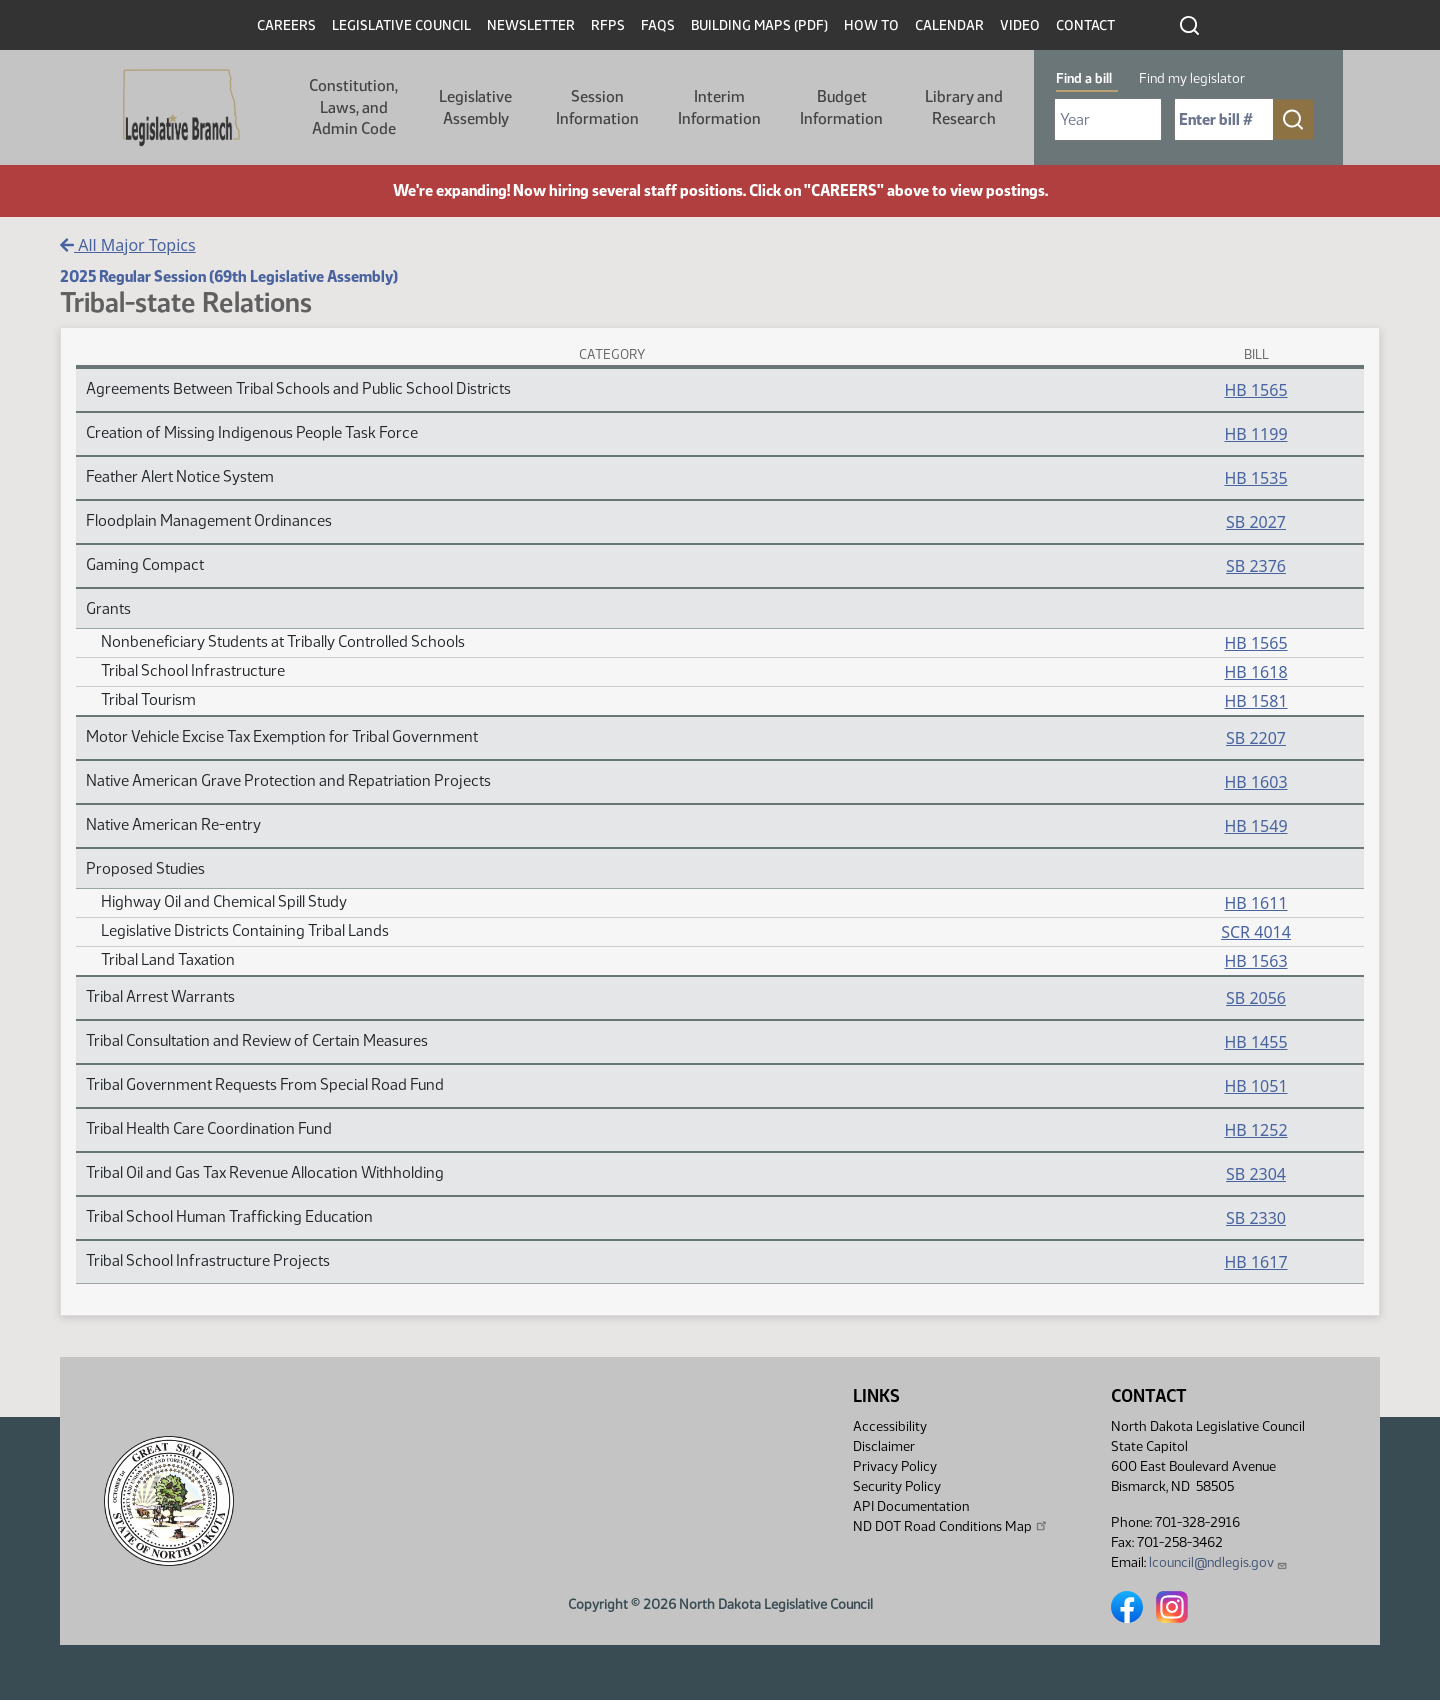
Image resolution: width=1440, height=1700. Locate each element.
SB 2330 (1256, 1218)
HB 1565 (1256, 390)
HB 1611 (1256, 903)
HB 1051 (1256, 1086)
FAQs (658, 25)
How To (871, 25)
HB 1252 (1256, 1130)
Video (1020, 25)
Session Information (597, 107)
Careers (286, 25)
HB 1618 (1256, 672)
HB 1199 (1256, 434)
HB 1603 (1256, 782)
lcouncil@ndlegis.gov (1218, 1562)
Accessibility (890, 1426)
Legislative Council (401, 25)
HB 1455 (1256, 1042)
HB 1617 (1256, 1262)
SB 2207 (1256, 738)
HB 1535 (1256, 478)
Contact (1085, 25)
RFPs (608, 25)
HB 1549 (1256, 826)
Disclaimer (884, 1446)
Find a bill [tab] (1084, 78)
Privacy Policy (895, 1466)
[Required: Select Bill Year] (1108, 119)
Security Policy (897, 1486)
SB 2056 (1256, 998)
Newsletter (531, 25)
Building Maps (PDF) (759, 25)
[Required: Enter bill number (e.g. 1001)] (1224, 119)
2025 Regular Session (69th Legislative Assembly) (229, 276)
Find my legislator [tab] (1192, 78)
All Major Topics (128, 245)
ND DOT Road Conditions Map (951, 1526)
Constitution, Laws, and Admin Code (353, 107)
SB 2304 (1256, 1174)
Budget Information (841, 107)
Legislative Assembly (475, 107)
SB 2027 (1256, 522)
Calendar (949, 25)
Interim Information (719, 107)
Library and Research (964, 107)
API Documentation (911, 1506)
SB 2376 (1256, 566)
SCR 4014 (1256, 932)
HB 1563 (1256, 961)
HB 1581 (1256, 701)
